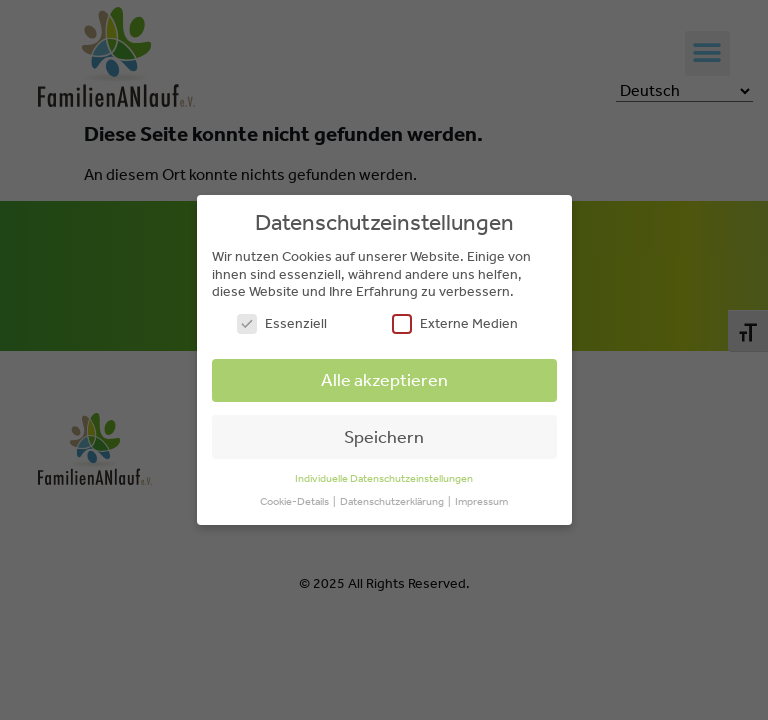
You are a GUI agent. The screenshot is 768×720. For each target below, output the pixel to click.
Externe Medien (455, 323)
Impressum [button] (481, 501)
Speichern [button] (384, 436)
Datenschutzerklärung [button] (393, 501)
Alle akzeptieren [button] (384, 379)
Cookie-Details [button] (295, 501)
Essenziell (282, 323)
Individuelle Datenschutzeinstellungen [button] (384, 478)
